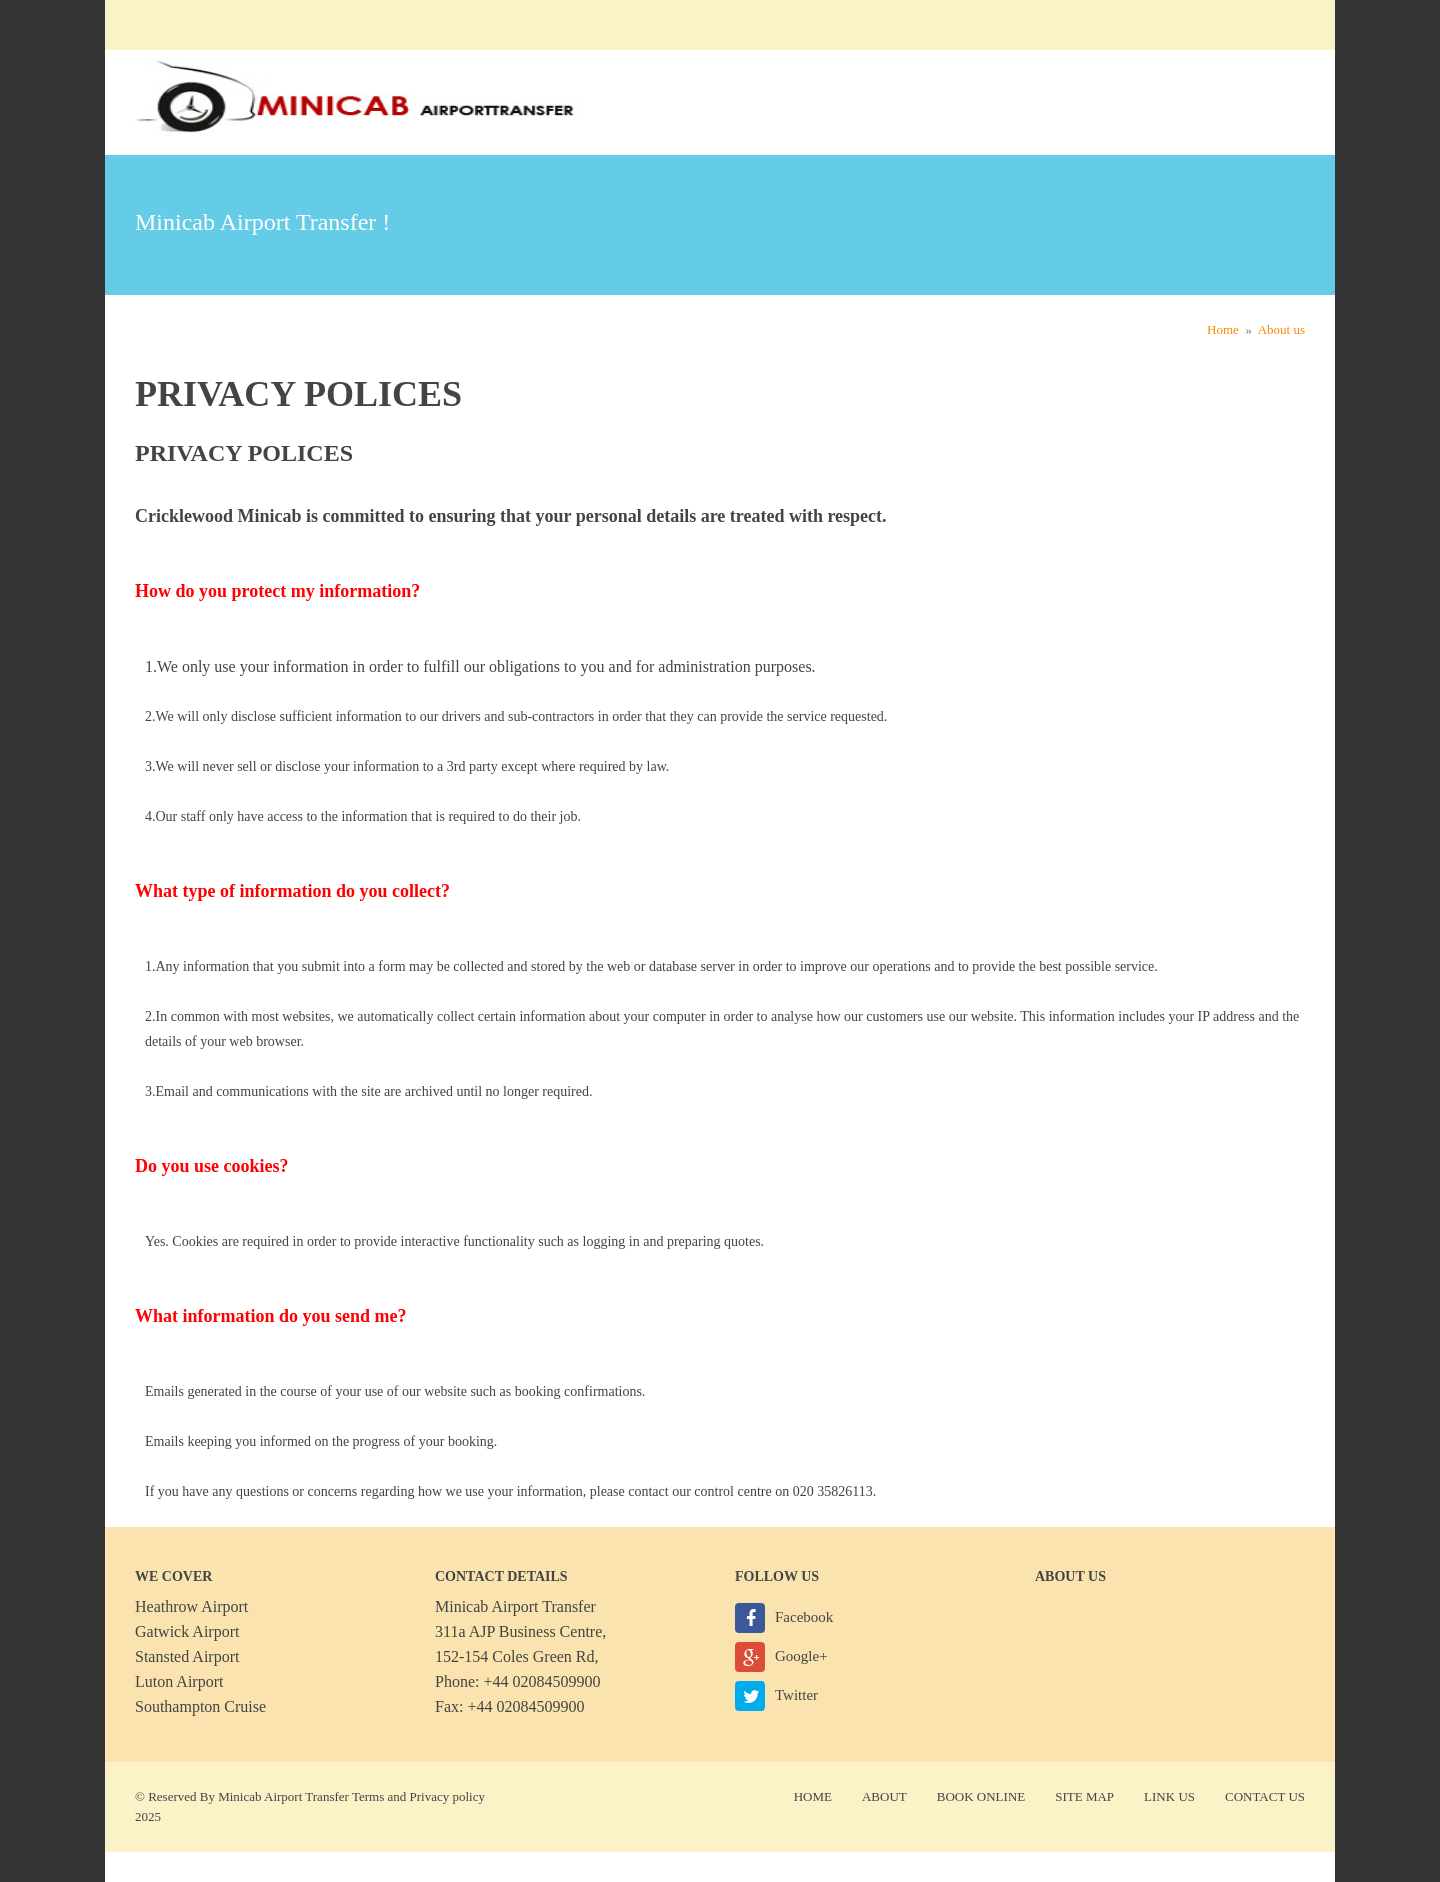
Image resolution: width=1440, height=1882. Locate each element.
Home (1223, 329)
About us (1281, 329)
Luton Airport (179, 1681)
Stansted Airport (187, 1656)
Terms (368, 1796)
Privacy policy (447, 1796)
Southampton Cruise (200, 1706)
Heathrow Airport (191, 1606)
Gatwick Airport (187, 1631)
